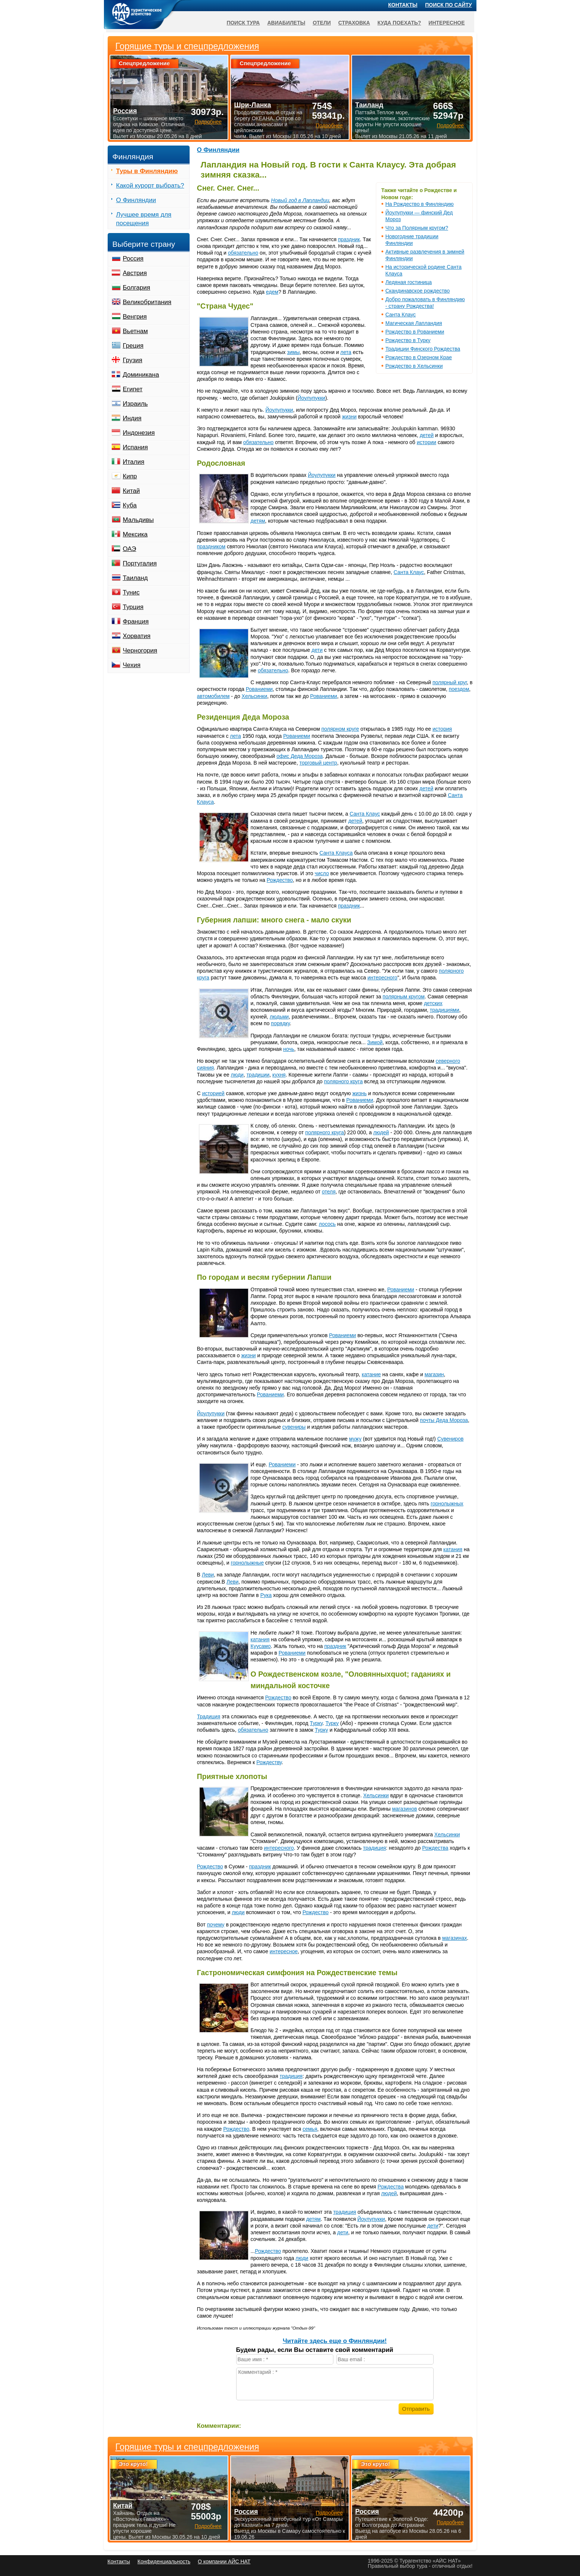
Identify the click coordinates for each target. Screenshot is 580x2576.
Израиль (135, 403)
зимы (293, 352)
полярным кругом (404, 997)
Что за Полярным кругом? (417, 228)
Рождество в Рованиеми (415, 332)
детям (258, 521)
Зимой (375, 1042)
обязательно (243, 253)
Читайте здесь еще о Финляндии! (335, 2340)
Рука (266, 1595)
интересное (284, 1951)
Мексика (135, 534)
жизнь (359, 1093)
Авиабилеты (286, 23)
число (322, 873)
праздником (211, 546)
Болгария (136, 287)
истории (426, 442)
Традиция (209, 1716)
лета (346, 352)
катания (452, 1549)
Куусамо (261, 1646)
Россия (133, 258)
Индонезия (139, 432)
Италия (134, 461)
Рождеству (269, 1762)
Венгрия (135, 316)
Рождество (280, 880)
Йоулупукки (311, 398)
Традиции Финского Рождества (423, 349)
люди (237, 1075)
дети (317, 650)
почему (216, 1925)
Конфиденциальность (163, 2561)
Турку (316, 1723)
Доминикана (141, 374)
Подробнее (208, 2526)
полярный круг (449, 682)
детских (433, 1003)
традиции (258, 1075)
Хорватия (136, 636)
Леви (208, 1575)
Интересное (446, 23)
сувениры (293, 1427)
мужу (355, 1439)
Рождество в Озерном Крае (419, 357)
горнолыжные (247, 1563)
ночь (288, 1049)
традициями (444, 1010)
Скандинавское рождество (418, 291)
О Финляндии (218, 149)
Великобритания (147, 302)
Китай (131, 490)
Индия (132, 418)
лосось (327, 1224)
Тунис (131, 592)
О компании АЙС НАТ (224, 2561)
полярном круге (340, 729)
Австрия (135, 273)
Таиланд (135, 577)
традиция (374, 1848)
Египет (133, 389)
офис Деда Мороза (299, 756)
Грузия (133, 360)
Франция (136, 621)
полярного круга (343, 1081)
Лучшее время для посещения (144, 219)
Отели (322, 23)
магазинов (404, 1809)
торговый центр (318, 763)
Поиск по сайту (448, 5)
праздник (349, 239)
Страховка (354, 23)
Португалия (140, 563)
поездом (459, 689)
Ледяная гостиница (409, 282)
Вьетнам (135, 331)
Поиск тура (243, 23)
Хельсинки (254, 696)
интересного (382, 978)
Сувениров (450, 1439)
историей (213, 1093)
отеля (329, 1192)
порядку (280, 1023)
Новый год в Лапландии (300, 200)
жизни (349, 417)
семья (309, 2129)
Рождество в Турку (408, 340)
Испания (135, 447)
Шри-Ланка (252, 105)
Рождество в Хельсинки (414, 366)
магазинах (454, 1938)
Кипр (130, 476)
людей (381, 1132)
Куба (130, 505)
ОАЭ (129, 548)
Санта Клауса (335, 853)
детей (427, 435)
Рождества (435, 1848)
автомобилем (213, 696)
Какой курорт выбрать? (150, 185)
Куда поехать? (399, 23)
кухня (279, 1075)
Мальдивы (138, 519)
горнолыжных (447, 1504)
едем (272, 292)
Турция (133, 606)
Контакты (402, 5)
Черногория (140, 650)
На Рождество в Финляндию (420, 204)
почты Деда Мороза (444, 1420)
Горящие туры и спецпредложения (187, 2447)
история (442, 729)
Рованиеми (259, 689)
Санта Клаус (401, 315)
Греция (133, 345)
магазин (434, 1374)
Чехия (132, 665)
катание (371, 1374)
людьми (279, 1017)
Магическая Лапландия (414, 323)
